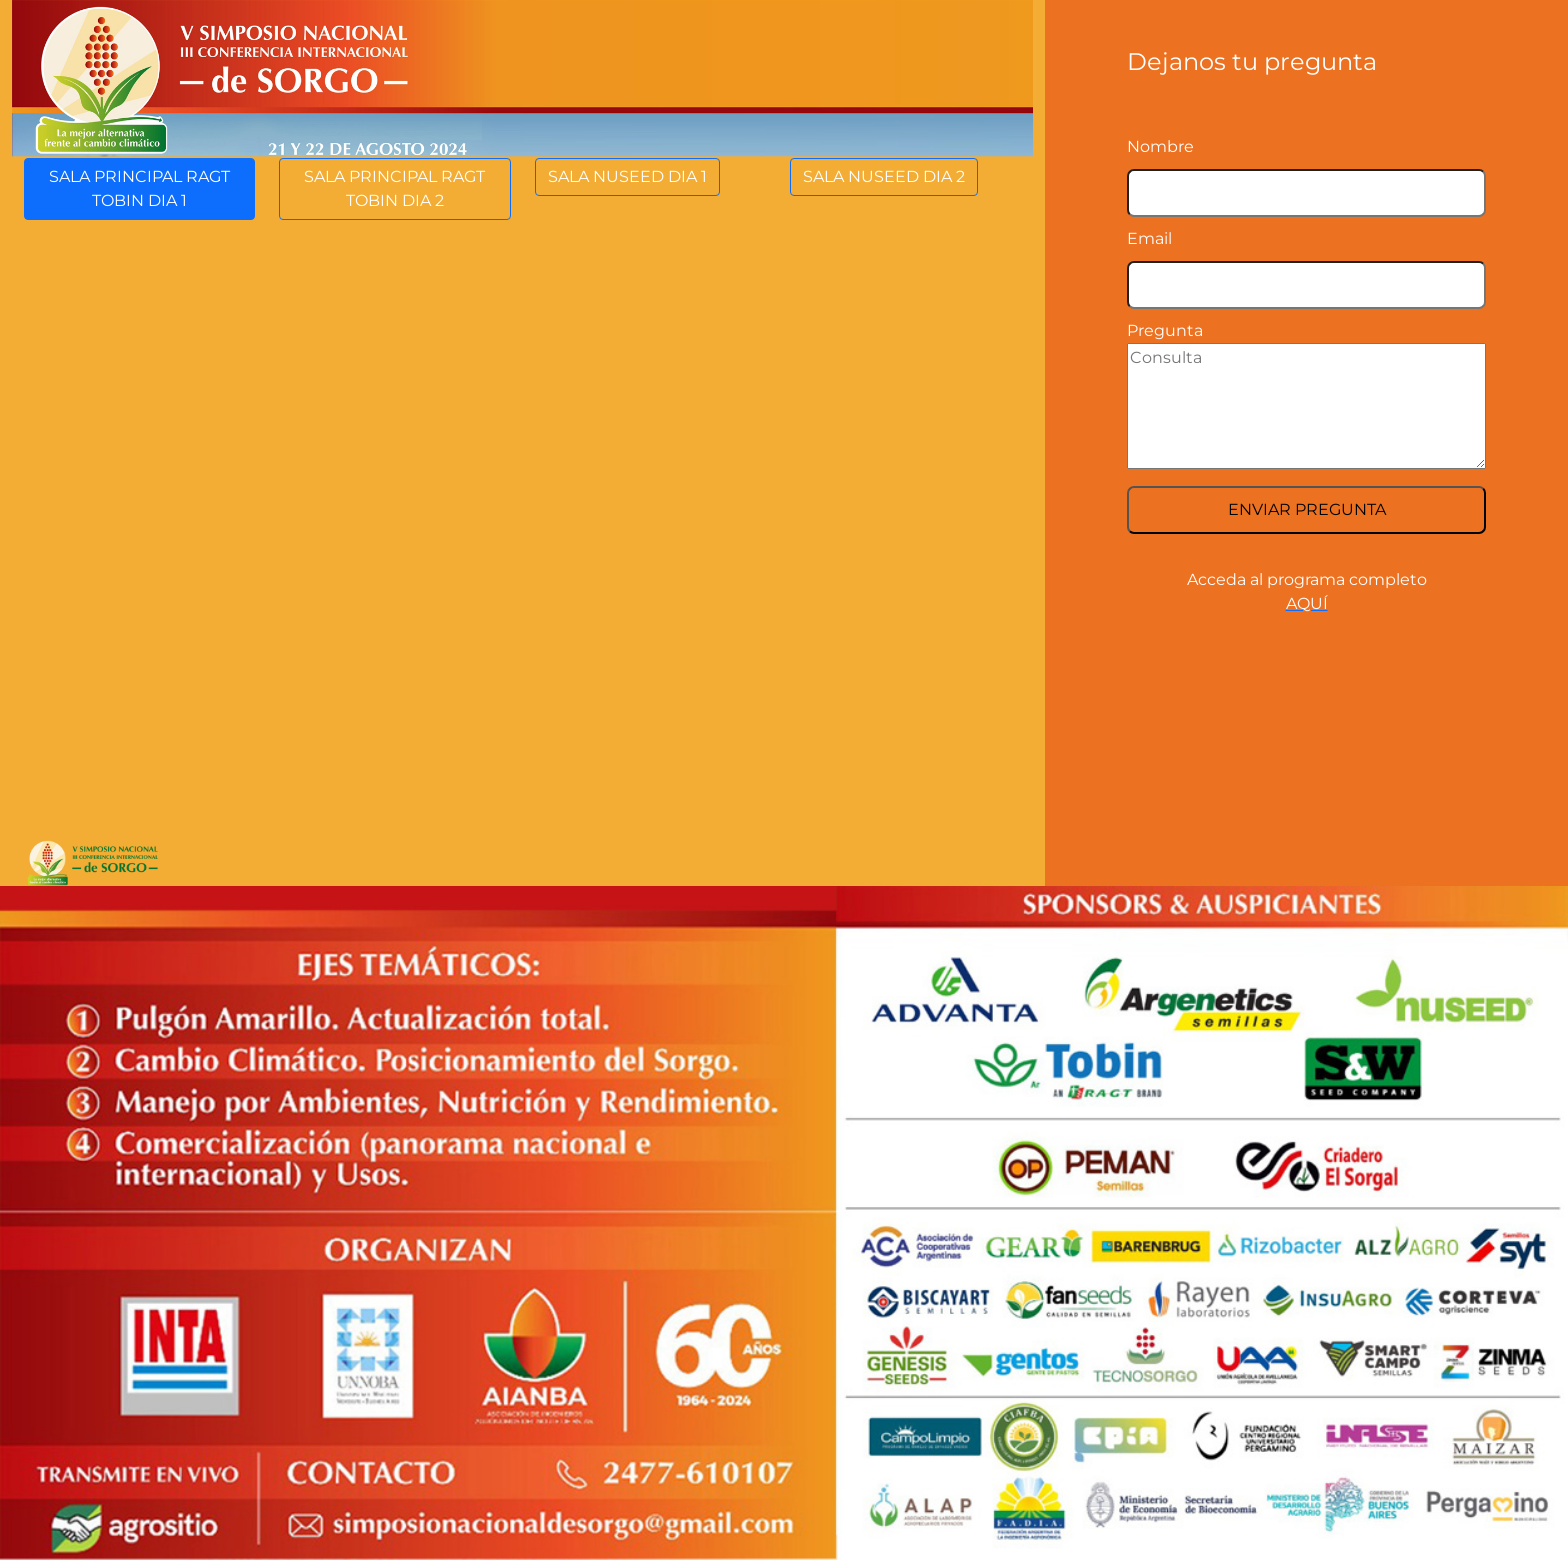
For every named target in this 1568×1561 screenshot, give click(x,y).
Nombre (1160, 146)
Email (1149, 238)
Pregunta (1165, 330)
